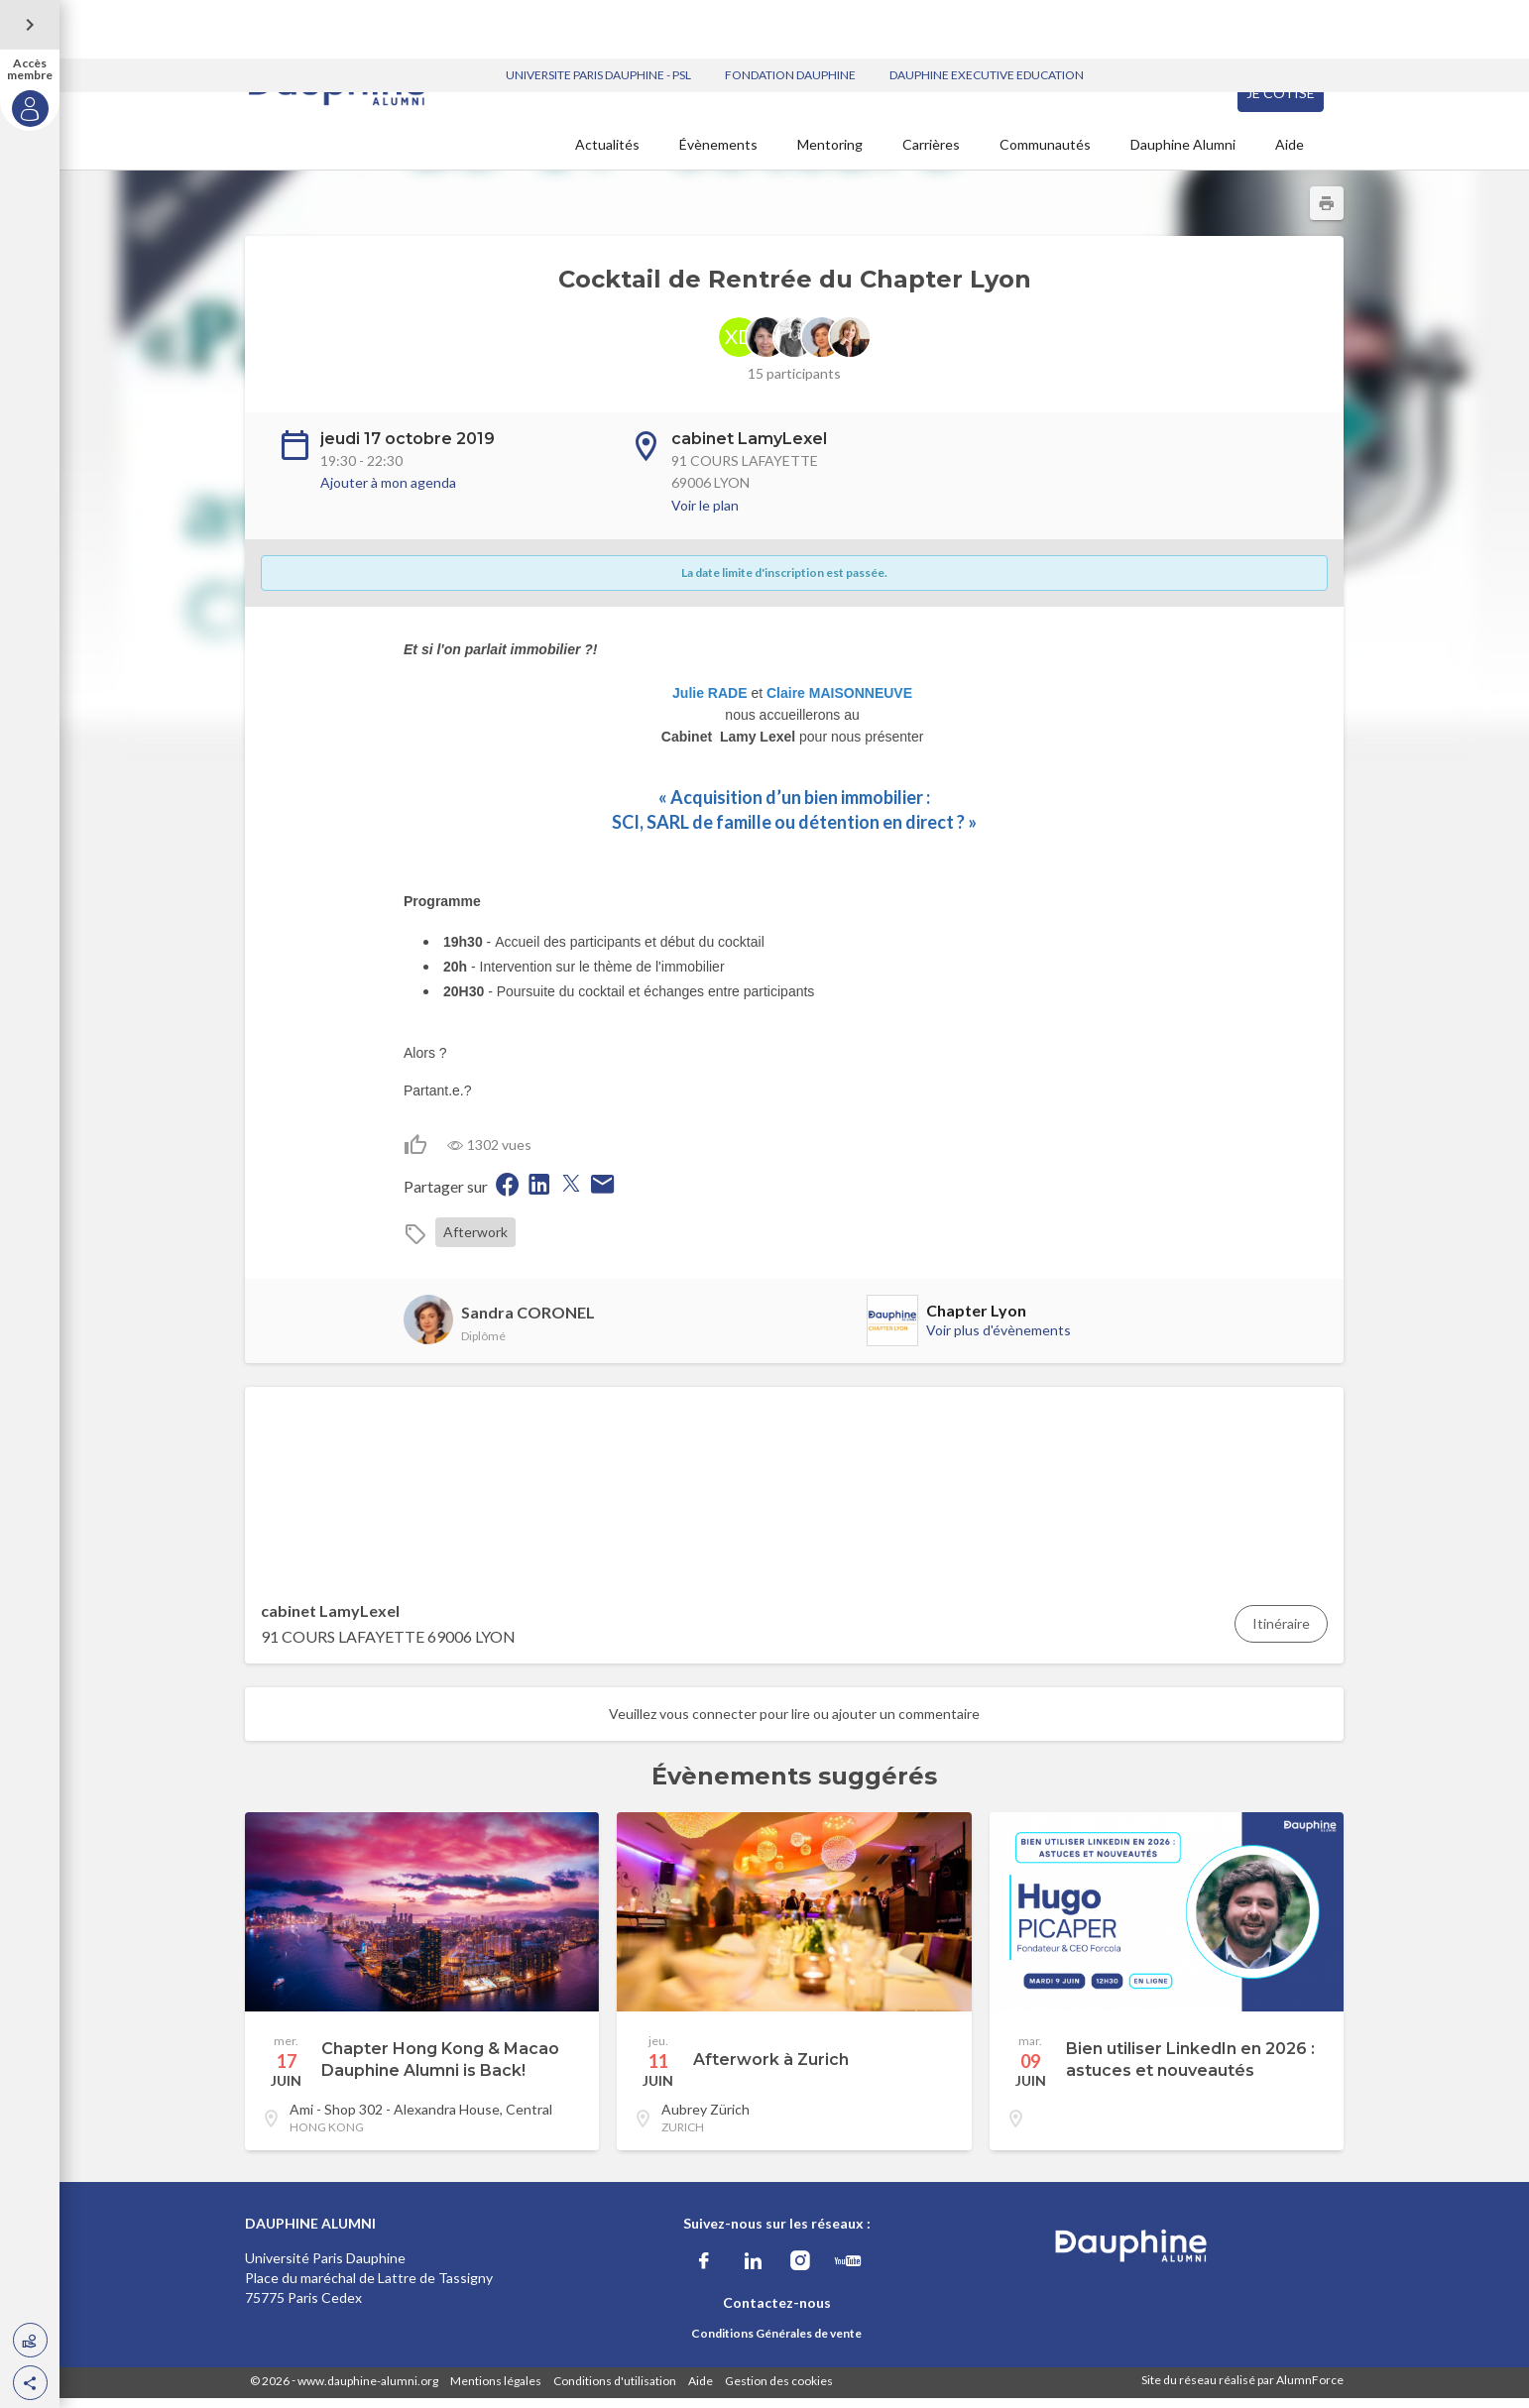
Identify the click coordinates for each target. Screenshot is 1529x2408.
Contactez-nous (777, 2312)
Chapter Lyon (976, 1320)
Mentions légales (495, 2390)
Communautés (1045, 154)
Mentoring (830, 154)
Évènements (718, 154)
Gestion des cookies (779, 2390)
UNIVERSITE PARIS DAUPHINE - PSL (598, 16)
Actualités (607, 154)
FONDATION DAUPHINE (790, 16)
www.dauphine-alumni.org (367, 2390)
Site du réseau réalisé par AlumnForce (1242, 2389)
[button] (30, 2382)
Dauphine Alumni (1182, 154)
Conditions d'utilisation (614, 2390)
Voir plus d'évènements (998, 1340)
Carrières (931, 154)
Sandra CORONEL (528, 1322)
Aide (1289, 154)
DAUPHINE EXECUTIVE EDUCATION (986, 16)
